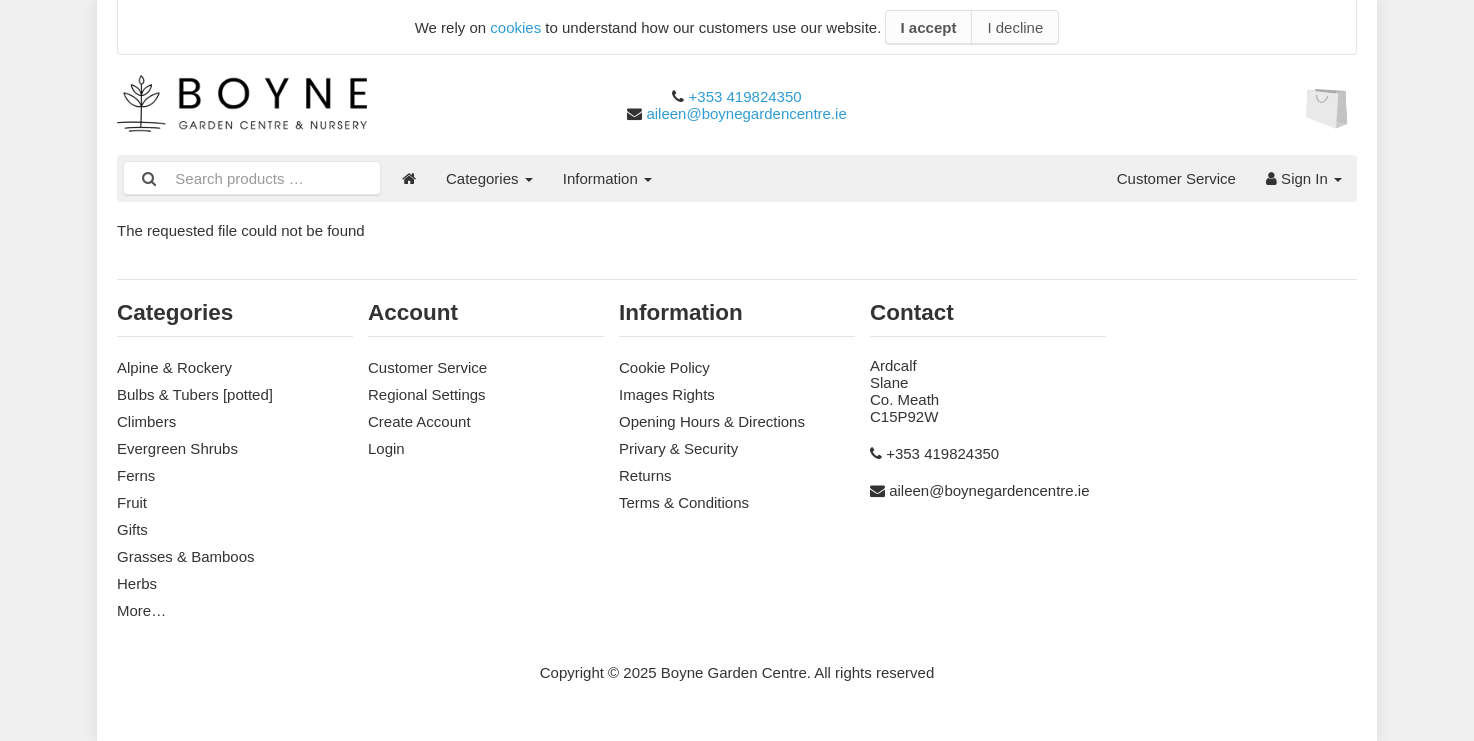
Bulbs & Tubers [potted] (195, 394)
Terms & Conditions (684, 502)
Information (607, 178)
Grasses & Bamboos (186, 556)
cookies (515, 27)
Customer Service (1176, 178)
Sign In (1304, 178)
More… (141, 610)
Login (386, 448)
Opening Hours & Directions (712, 421)
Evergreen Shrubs (177, 448)
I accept (929, 27)
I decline (1015, 27)
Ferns (136, 475)
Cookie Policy (664, 367)
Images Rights (667, 394)
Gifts (132, 529)
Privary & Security (678, 448)
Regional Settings (427, 394)
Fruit (132, 502)
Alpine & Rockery (174, 367)
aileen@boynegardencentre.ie (746, 113)
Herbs (137, 583)
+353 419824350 (745, 96)
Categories (489, 178)
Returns (645, 475)
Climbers (146, 421)
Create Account (419, 421)
